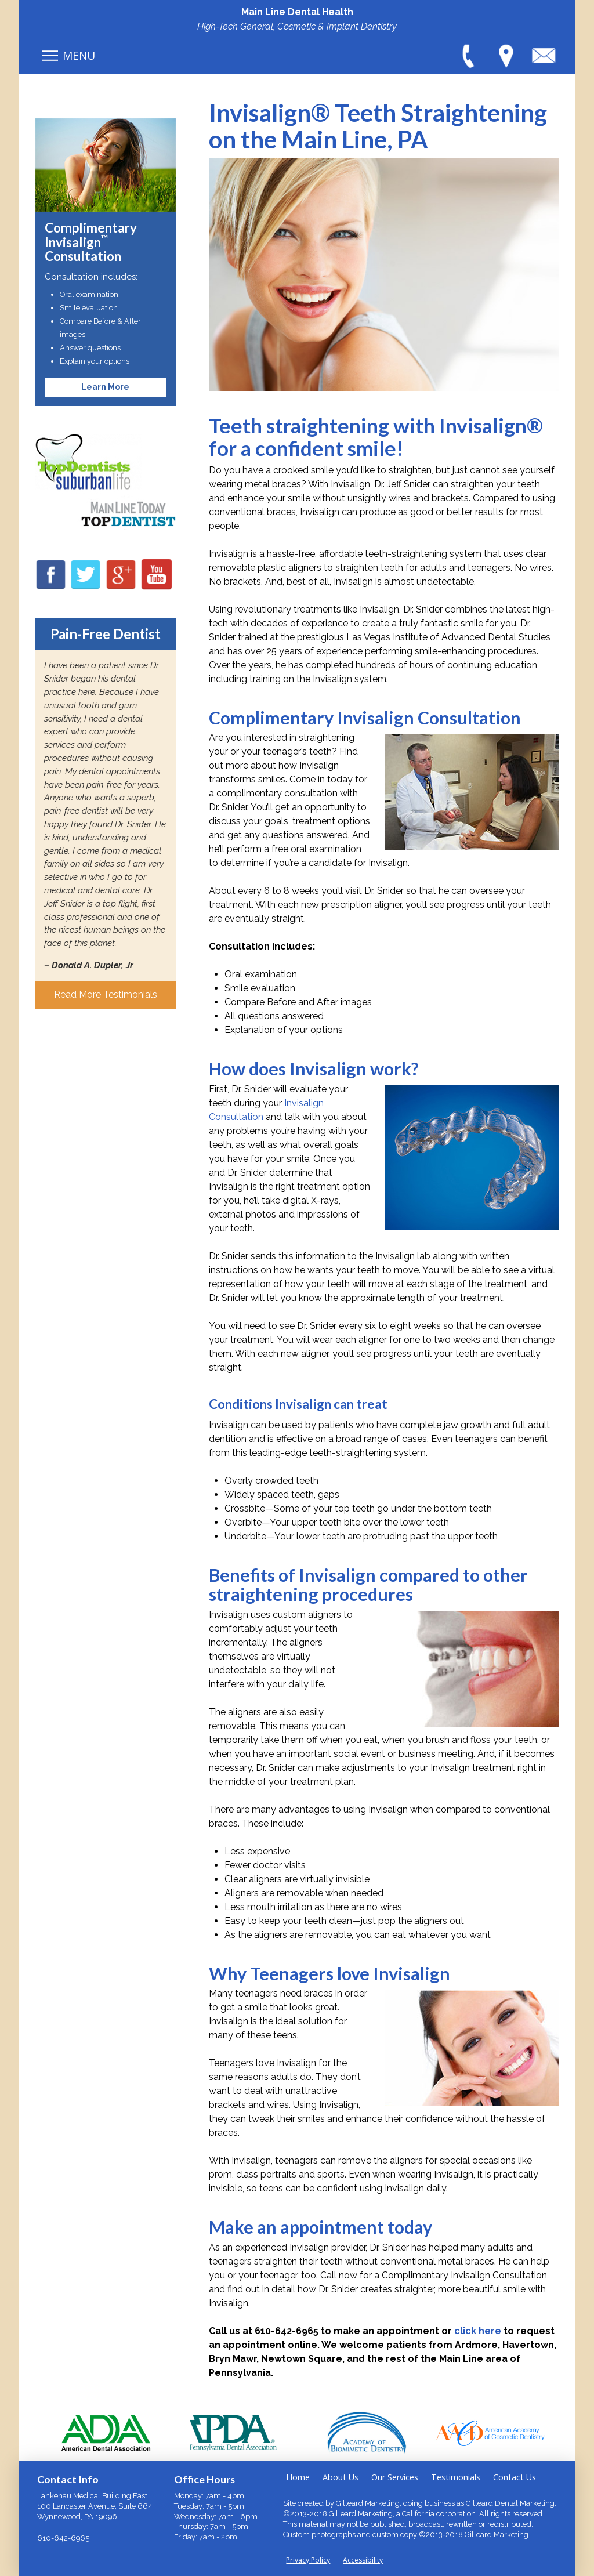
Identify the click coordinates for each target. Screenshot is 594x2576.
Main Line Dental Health (297, 11)
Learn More (105, 387)
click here (477, 2330)
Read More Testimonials (105, 994)
